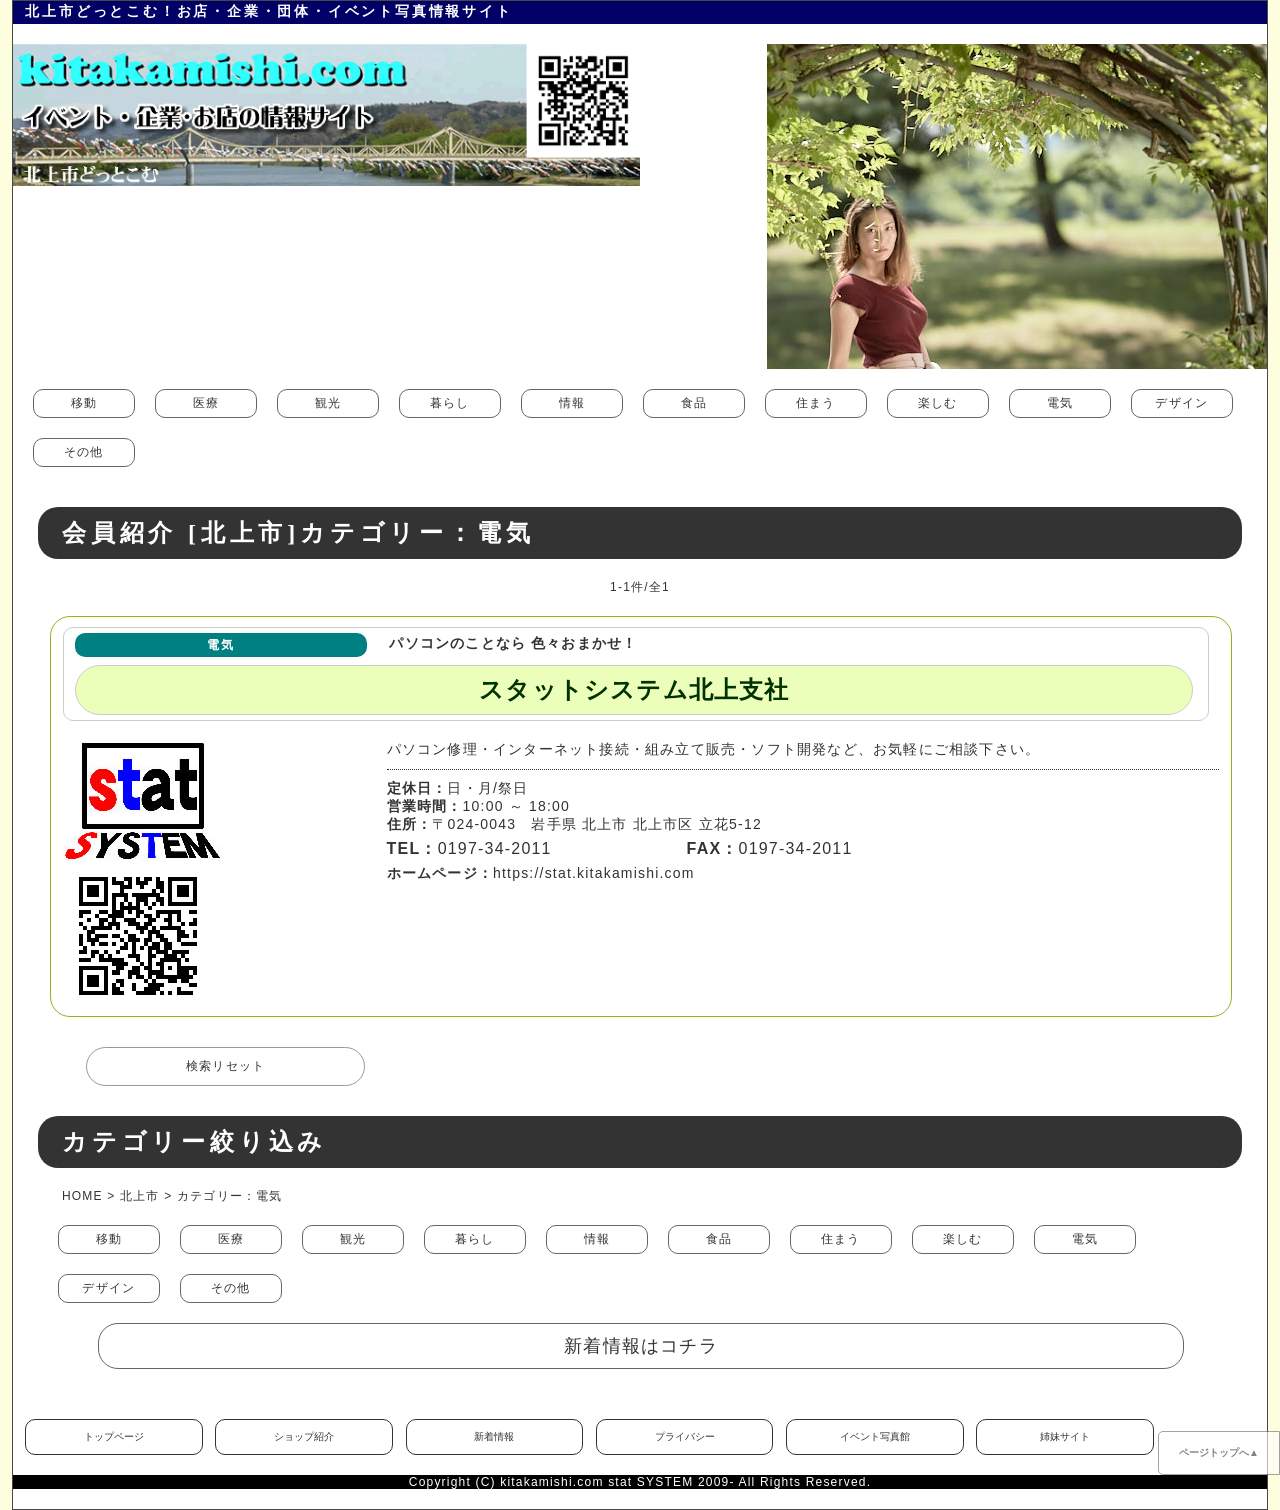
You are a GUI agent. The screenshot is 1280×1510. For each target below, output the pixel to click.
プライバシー (685, 1436)
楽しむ (938, 403)
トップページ (114, 1436)
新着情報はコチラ (641, 1346)
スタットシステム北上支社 (634, 690)
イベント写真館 (875, 1436)
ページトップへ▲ (1219, 1452)
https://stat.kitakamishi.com (594, 873)
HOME (82, 1196)
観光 (328, 403)
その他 (84, 452)
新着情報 (494, 1436)
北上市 (140, 1196)
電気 (1060, 403)
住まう (816, 403)
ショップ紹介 (304, 1436)
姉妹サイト (1065, 1436)
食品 (694, 403)
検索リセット (225, 1066)
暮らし (450, 403)
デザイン (1181, 403)
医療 (206, 403)
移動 (84, 403)
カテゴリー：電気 (230, 1196)
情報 (572, 403)
